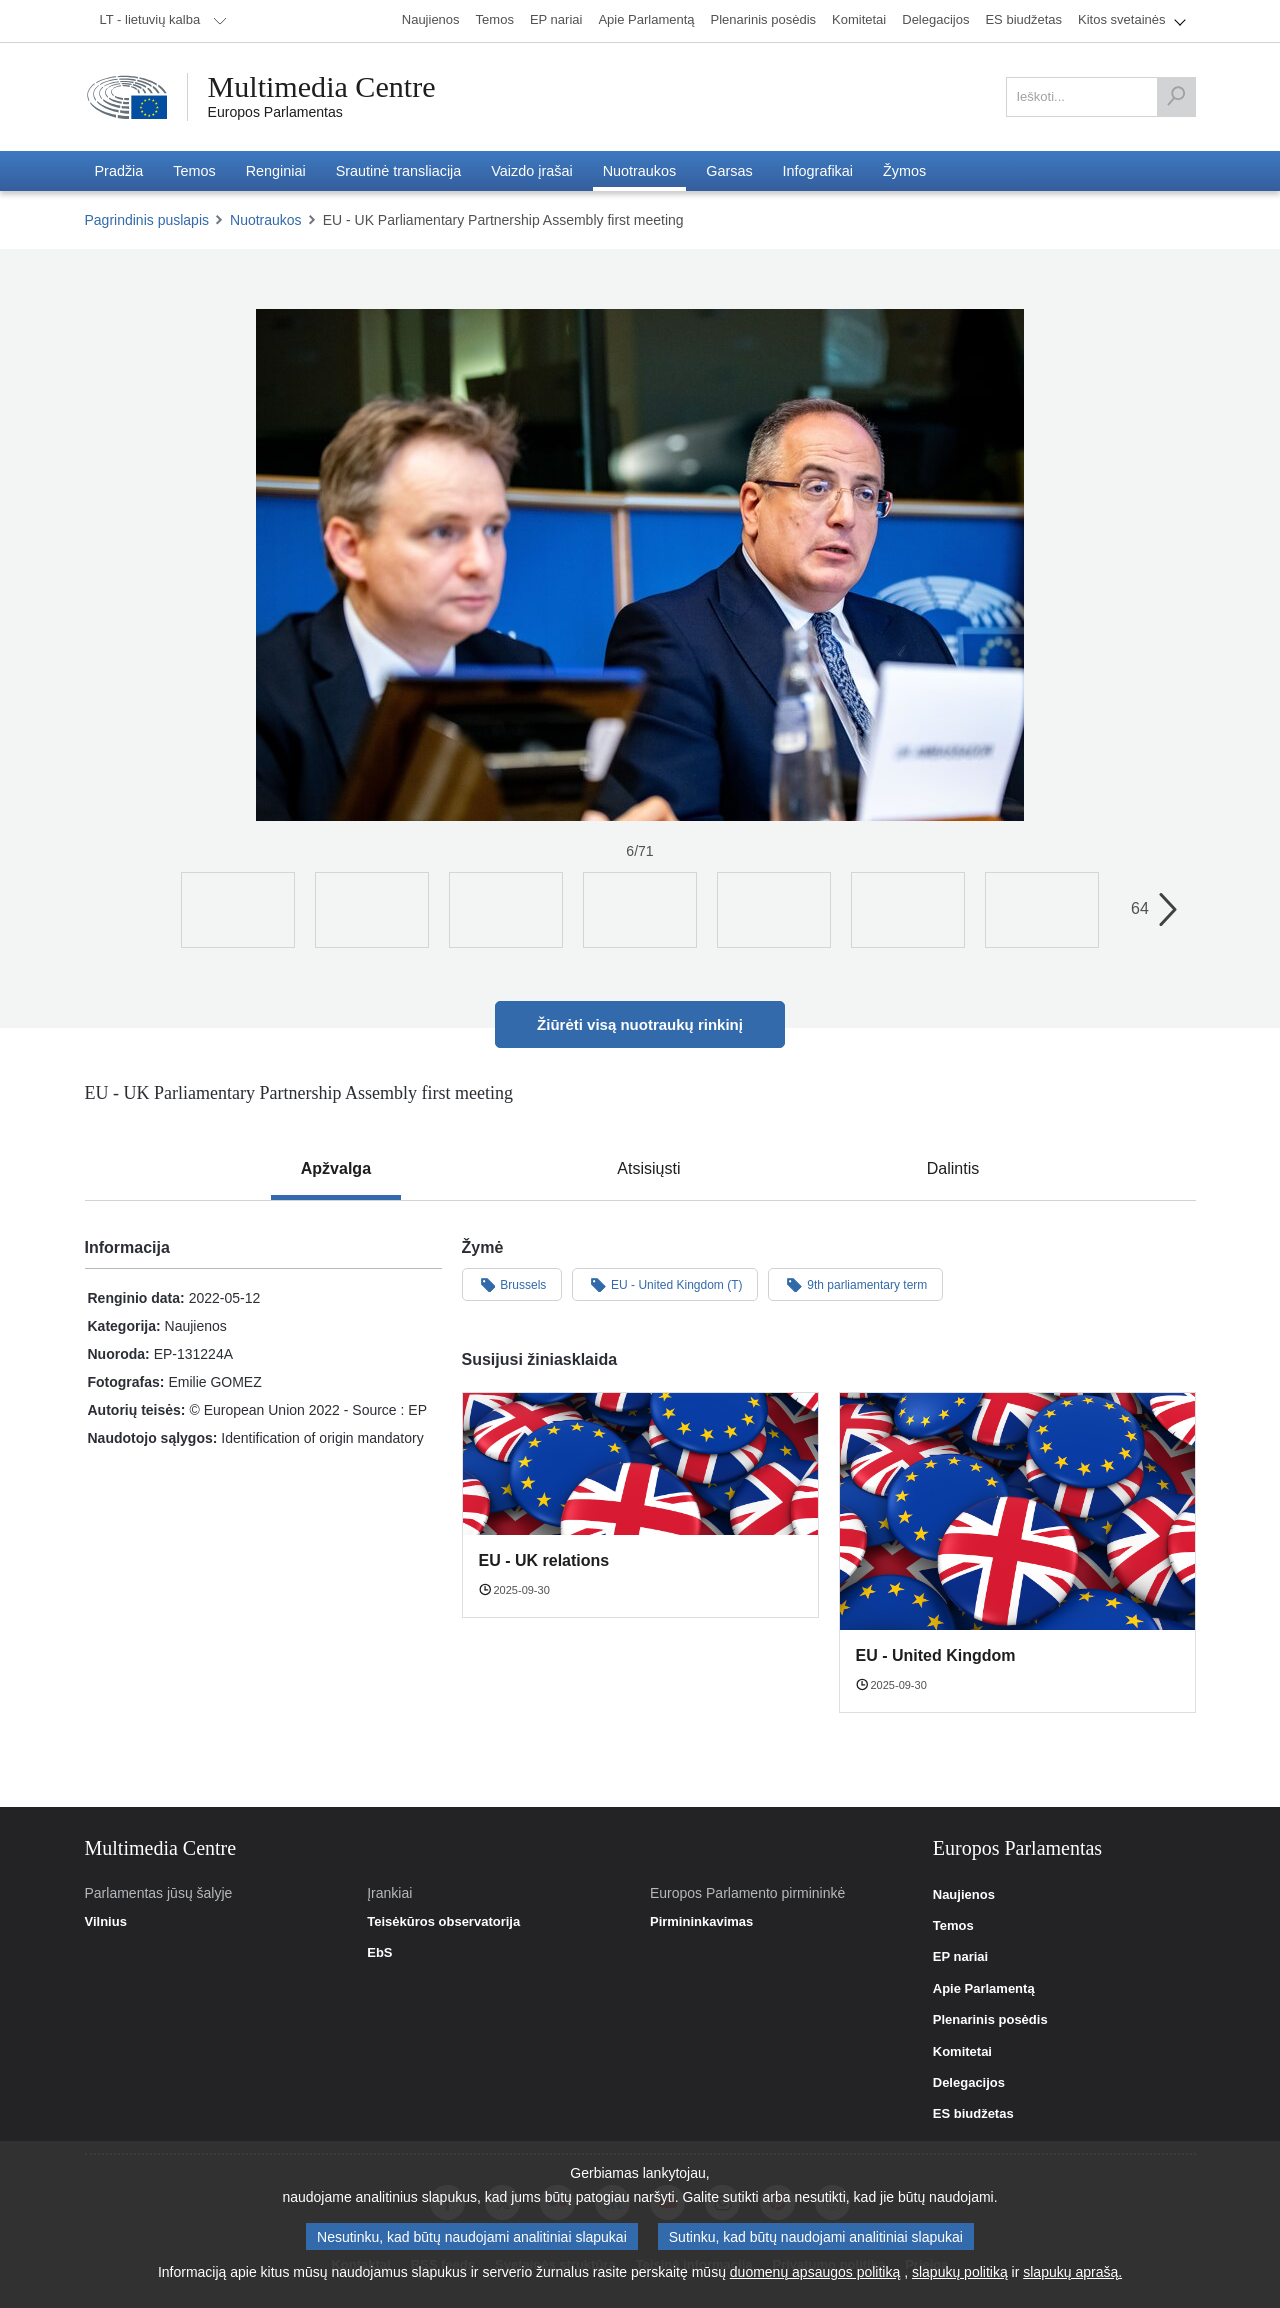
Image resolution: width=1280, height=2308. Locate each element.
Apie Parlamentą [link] (984, 1989)
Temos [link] (953, 1926)
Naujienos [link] (964, 1895)
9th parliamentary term (855, 1284)
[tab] (336, 1169)
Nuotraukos (266, 220)
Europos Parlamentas (275, 112)
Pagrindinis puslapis (147, 220)
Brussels (512, 1284)
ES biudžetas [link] (973, 2114)
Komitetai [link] (962, 2052)
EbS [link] (379, 1953)
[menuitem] (160, 21)
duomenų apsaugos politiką (815, 2272)
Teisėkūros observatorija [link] (443, 1922)
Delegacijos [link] (969, 2083)
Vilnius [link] (106, 1922)
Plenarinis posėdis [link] (990, 2020)
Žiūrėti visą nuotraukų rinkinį (640, 1024)
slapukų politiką (960, 2272)
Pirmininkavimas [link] (701, 1922)
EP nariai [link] (960, 1957)
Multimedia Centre (322, 87)
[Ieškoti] (1176, 97)
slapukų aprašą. (1072, 2272)
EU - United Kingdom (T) (665, 1284)
